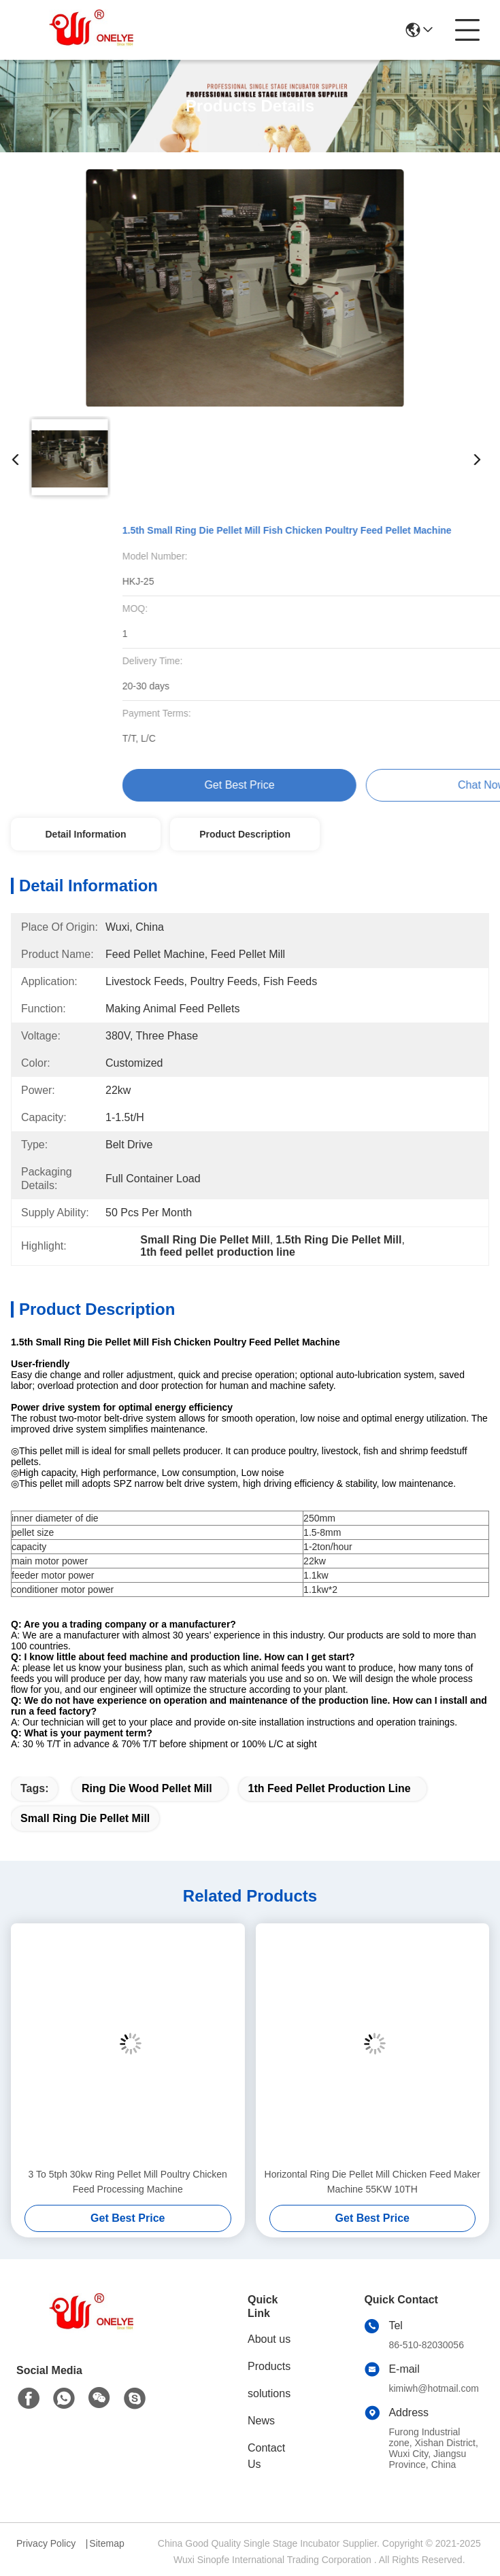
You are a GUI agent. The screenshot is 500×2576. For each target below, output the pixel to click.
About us (269, 2339)
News (261, 2420)
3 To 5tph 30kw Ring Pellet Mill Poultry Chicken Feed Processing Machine (128, 2182)
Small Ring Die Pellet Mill (85, 1818)
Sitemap (106, 2543)
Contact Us (266, 2456)
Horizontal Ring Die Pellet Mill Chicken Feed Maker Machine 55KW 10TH (372, 2182)
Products (269, 2366)
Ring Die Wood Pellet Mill (147, 1788)
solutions (269, 2393)
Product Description (244, 834)
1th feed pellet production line (329, 1788)
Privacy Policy (46, 2543)
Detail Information (85, 834)
